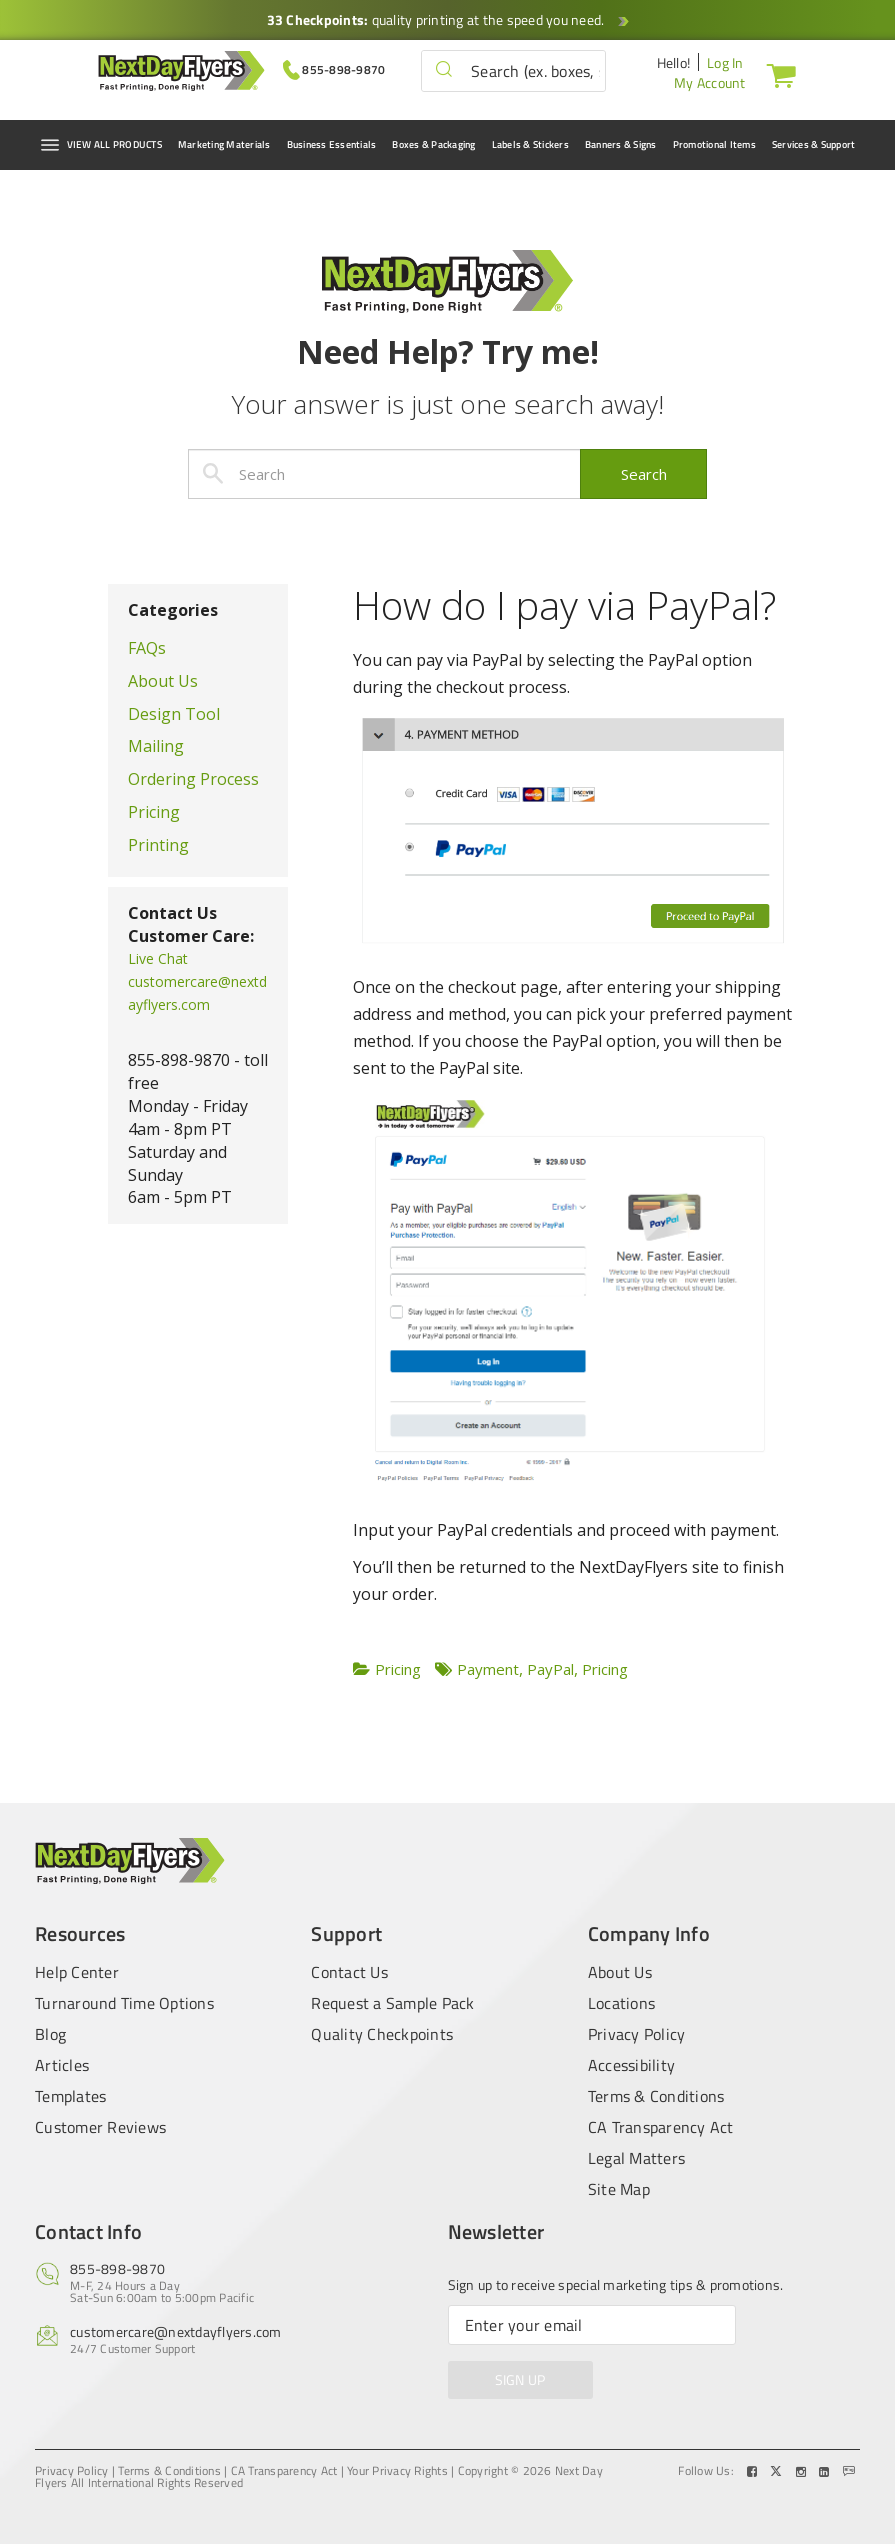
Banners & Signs (621, 144)
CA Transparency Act (661, 2127)
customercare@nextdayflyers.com (176, 2331)
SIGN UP (520, 2379)
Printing (158, 845)
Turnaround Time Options (124, 2003)
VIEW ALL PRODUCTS (101, 145)
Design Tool (174, 714)
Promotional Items (714, 144)
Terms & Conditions (656, 2096)
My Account (710, 82)
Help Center (77, 1970)
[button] (444, 70)
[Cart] (777, 75)
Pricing (154, 812)
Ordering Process (193, 779)
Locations (621, 2003)
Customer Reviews (100, 2127)
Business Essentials (332, 144)
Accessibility (631, 2065)
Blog (50, 2034)
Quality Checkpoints (382, 2034)
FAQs (147, 648)
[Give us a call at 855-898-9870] (334, 68)
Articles (62, 2065)
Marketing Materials (224, 144)
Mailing (156, 746)
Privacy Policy (637, 2034)
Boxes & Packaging (433, 144)
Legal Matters (636, 2158)
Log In (725, 62)
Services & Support (814, 144)
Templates (70, 2096)
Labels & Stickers (530, 144)
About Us (163, 681)
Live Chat (158, 958)
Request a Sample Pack (392, 2003)
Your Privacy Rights (397, 2471)
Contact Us (349, 1970)
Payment (488, 1669)
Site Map (619, 2189)
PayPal (550, 1669)
